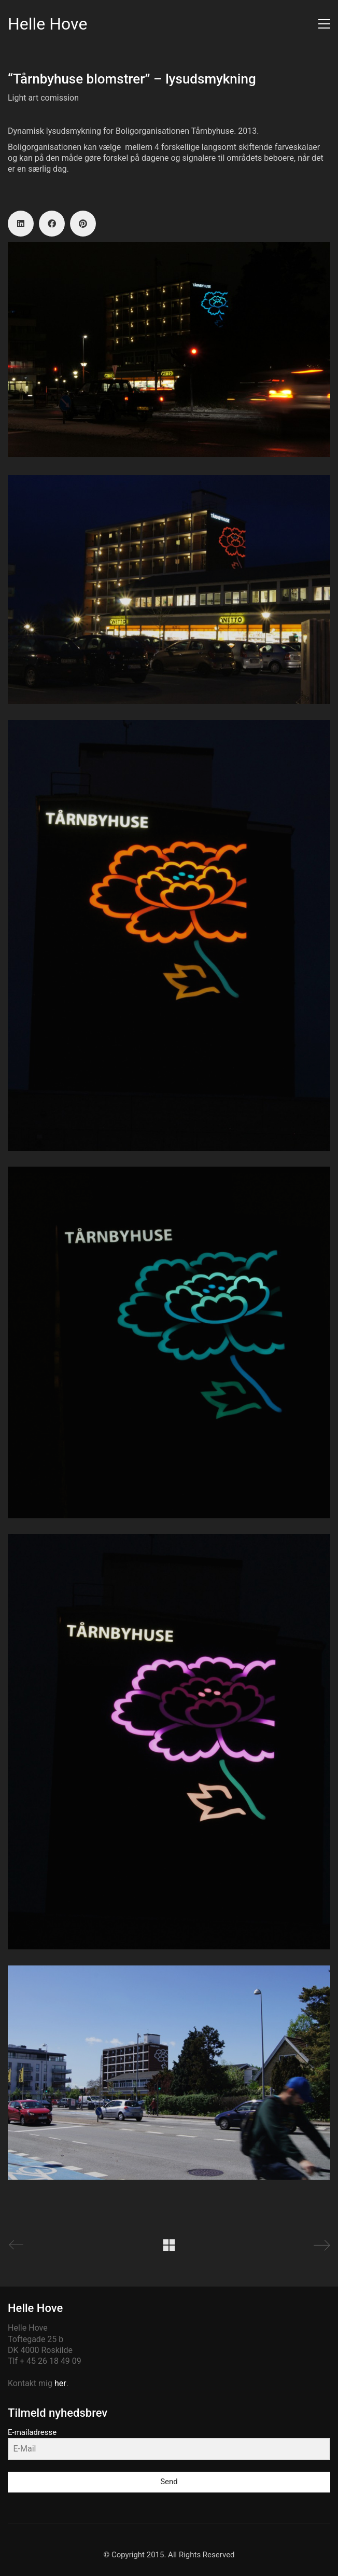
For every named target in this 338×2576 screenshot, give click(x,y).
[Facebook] (52, 224)
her (60, 2383)
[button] (324, 24)
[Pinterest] (83, 224)
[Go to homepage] (47, 24)
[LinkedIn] (21, 224)
